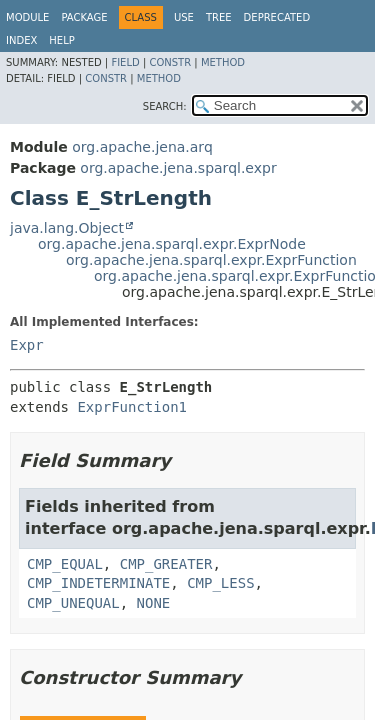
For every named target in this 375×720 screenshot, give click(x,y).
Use (184, 17)
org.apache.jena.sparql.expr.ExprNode (172, 244)
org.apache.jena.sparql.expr (178, 168)
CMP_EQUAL (65, 564)
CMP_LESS (220, 583)
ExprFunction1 (132, 407)
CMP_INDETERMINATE (98, 583)
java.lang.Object (67, 228)
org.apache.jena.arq (142, 147)
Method (223, 62)
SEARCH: (165, 106)
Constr (170, 62)
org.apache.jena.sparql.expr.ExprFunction (211, 260)
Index (21, 40)
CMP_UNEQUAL (73, 603)
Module (27, 17)
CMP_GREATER (166, 564)
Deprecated (277, 17)
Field (125, 62)
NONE (154, 603)
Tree (219, 17)
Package (84, 17)
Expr (27, 345)
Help (61, 40)
